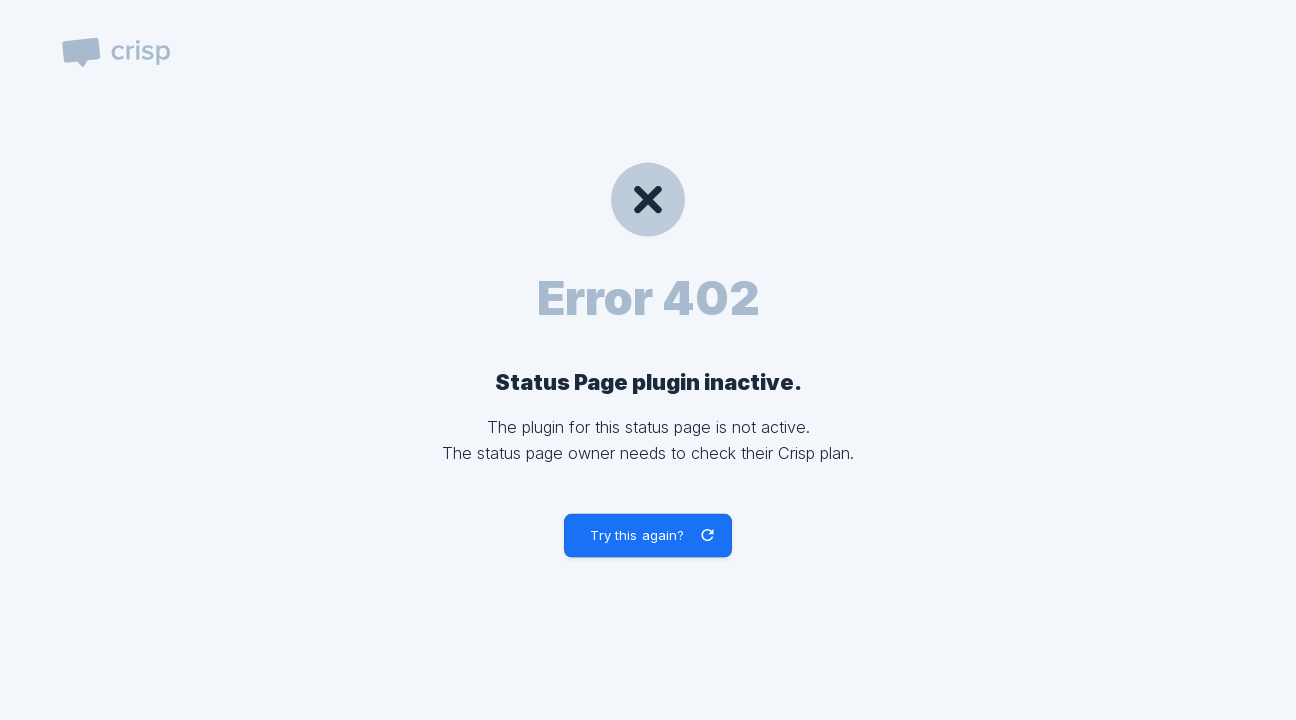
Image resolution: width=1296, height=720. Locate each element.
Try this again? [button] (637, 535)
